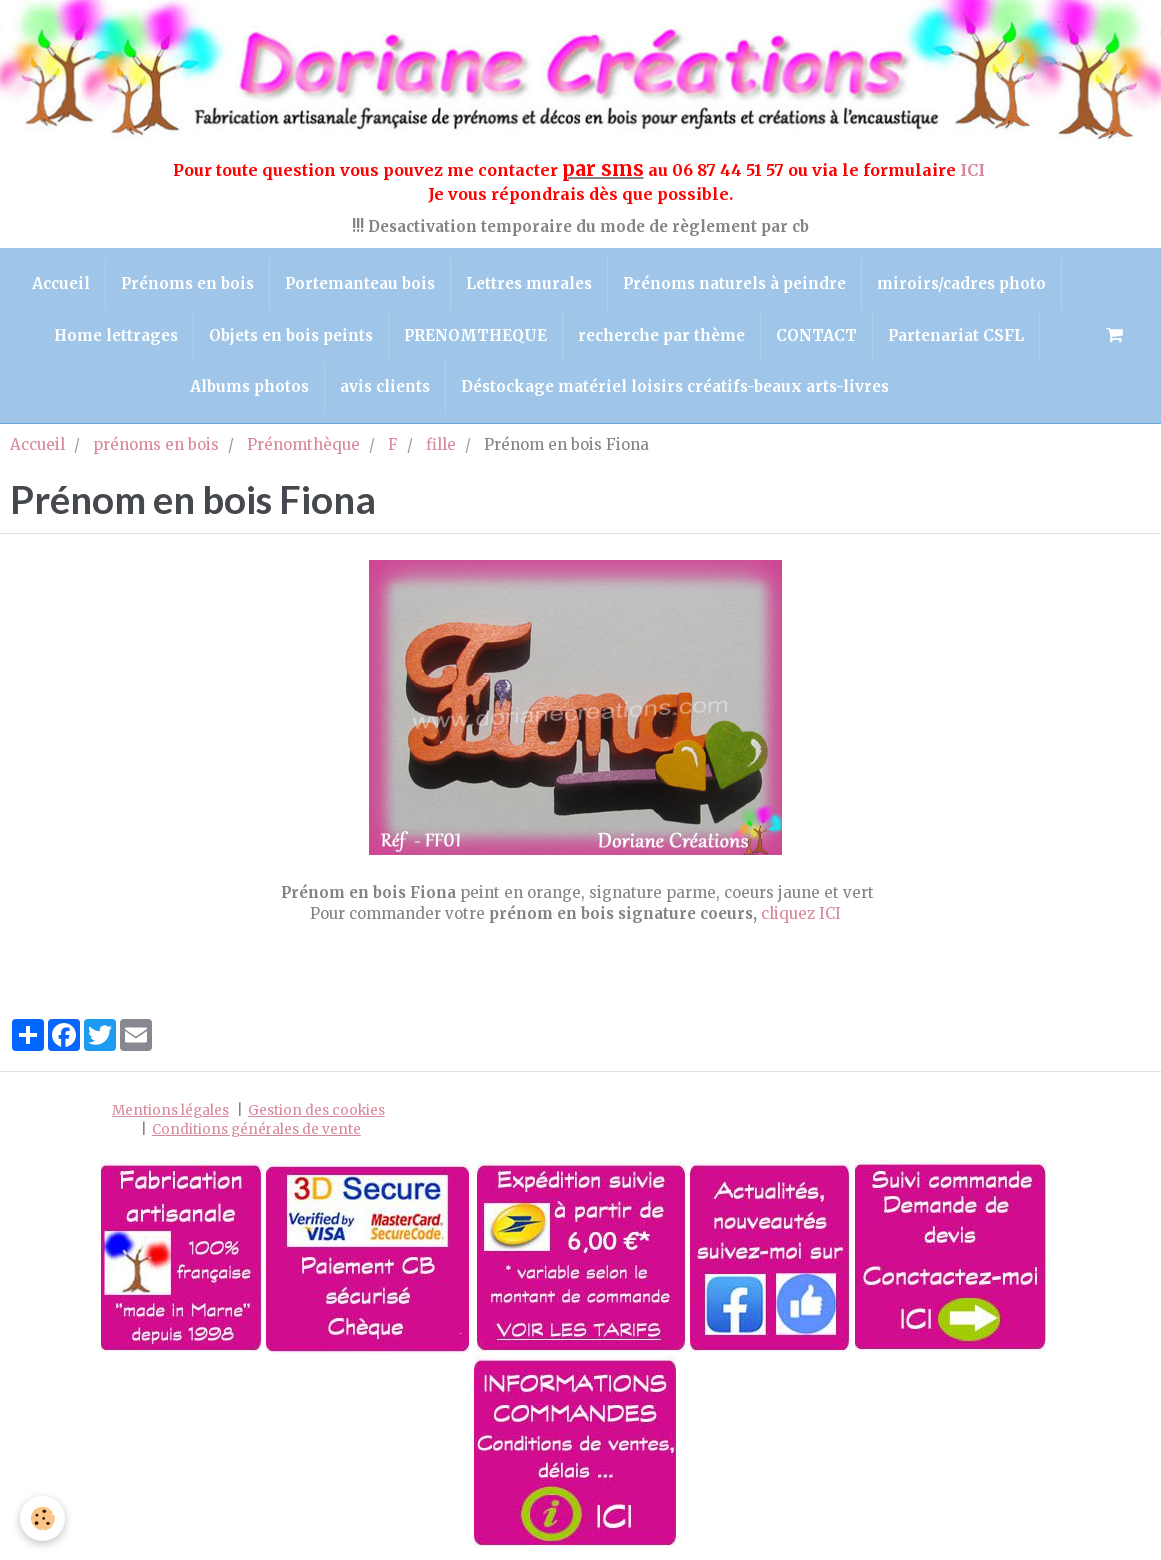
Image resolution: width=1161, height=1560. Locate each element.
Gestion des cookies (316, 1110)
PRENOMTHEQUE (475, 335)
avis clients (385, 386)
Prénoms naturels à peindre (734, 283)
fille (441, 444)
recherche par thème (661, 335)
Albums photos (249, 386)
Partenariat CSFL (956, 335)
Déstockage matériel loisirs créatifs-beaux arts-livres (675, 386)
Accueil (61, 283)
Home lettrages (116, 335)
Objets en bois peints (291, 335)
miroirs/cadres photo (961, 283)
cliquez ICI (801, 913)
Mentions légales (170, 1110)
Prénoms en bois (187, 283)
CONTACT (816, 335)
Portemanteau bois (360, 283)
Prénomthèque (303, 444)
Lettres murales (529, 283)
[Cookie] (42, 1518)
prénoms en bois (156, 444)
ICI (974, 170)
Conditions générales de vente (256, 1129)
